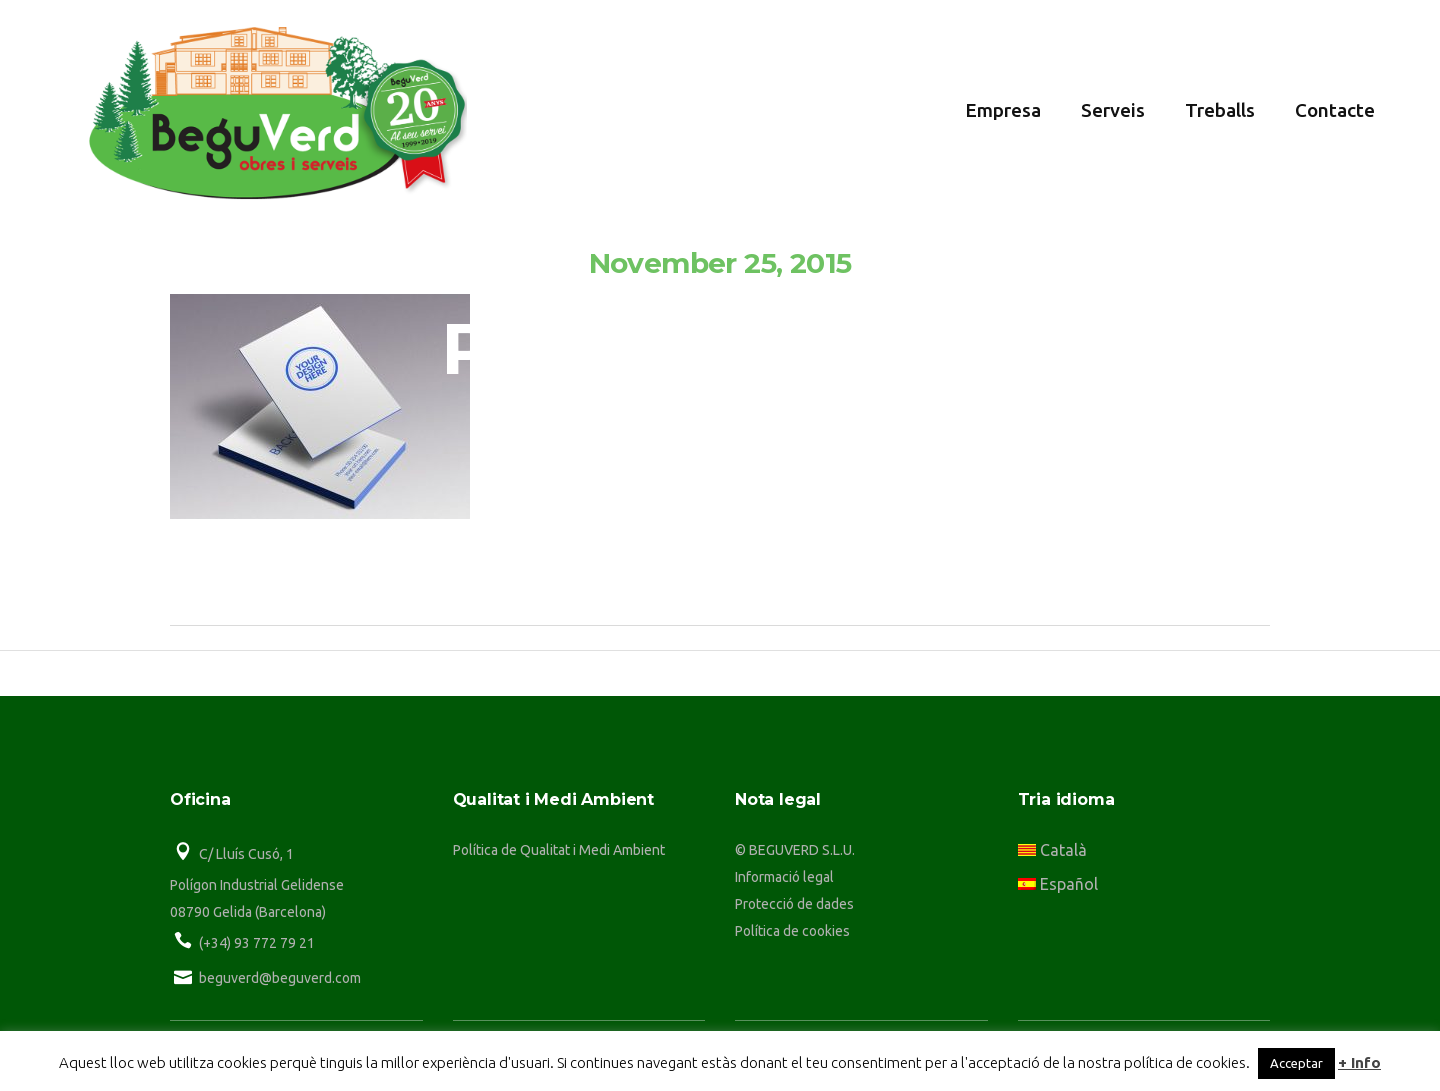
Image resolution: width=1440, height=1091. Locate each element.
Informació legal (784, 877)
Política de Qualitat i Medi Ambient (559, 850)
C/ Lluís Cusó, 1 (246, 854)
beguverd (739, 524)
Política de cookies (792, 931)
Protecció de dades (794, 904)
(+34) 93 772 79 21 (257, 943)
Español (1058, 884)
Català (1052, 850)
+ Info (1359, 1062)
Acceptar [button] (1296, 1063)
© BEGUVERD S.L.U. (795, 850)
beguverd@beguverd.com (280, 978)
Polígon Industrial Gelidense (257, 885)
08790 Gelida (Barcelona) (248, 912)
